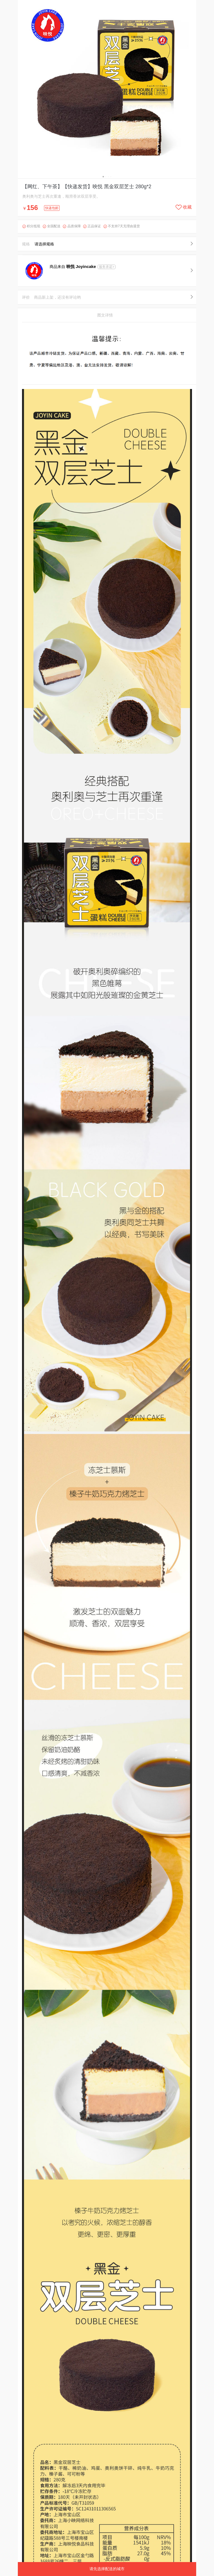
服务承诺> (106, 267)
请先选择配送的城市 (107, 2569)
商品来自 (73, 266)
